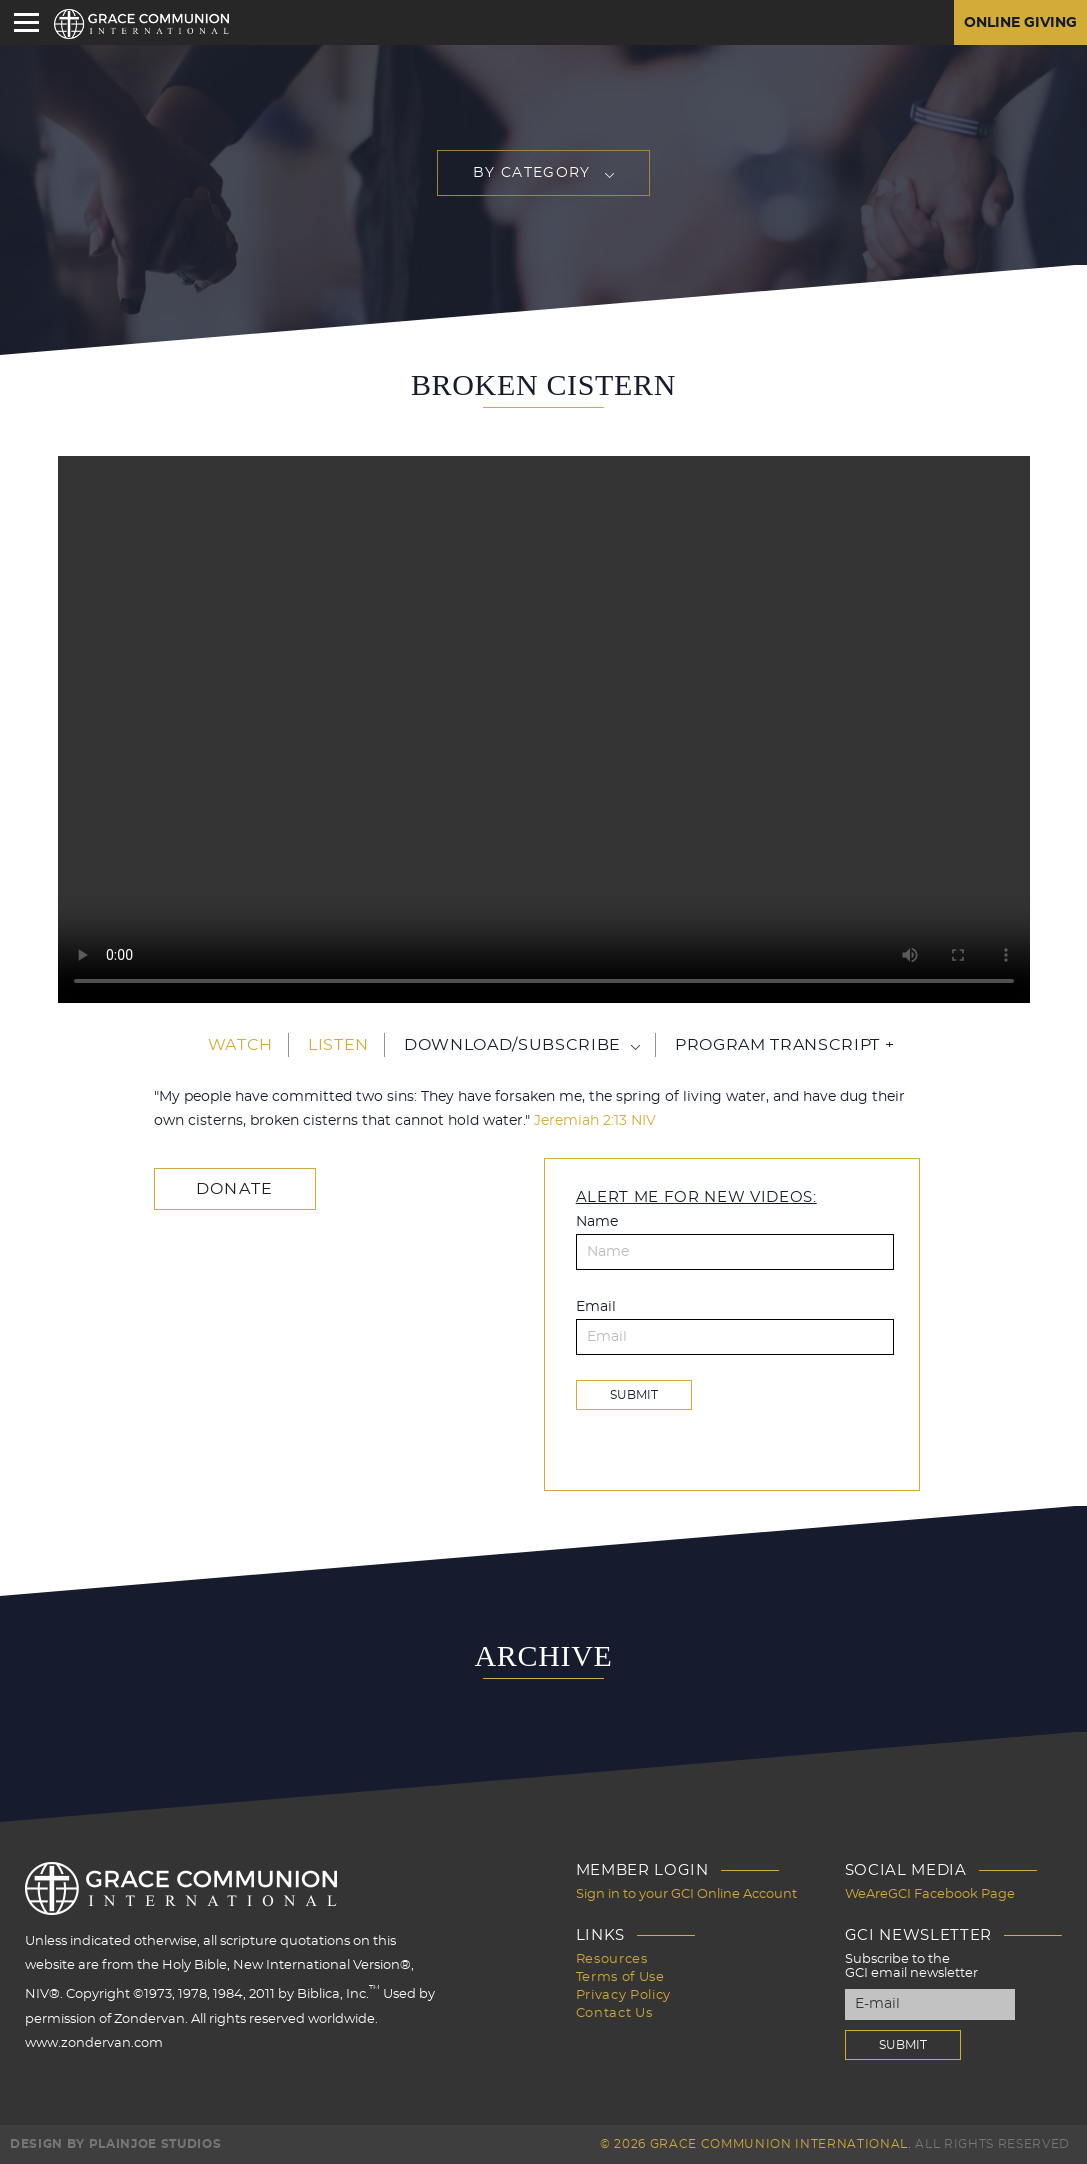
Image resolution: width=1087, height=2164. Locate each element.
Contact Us (614, 2013)
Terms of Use (620, 1977)
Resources (612, 1959)
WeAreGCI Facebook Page (930, 1894)
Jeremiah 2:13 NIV (595, 1121)
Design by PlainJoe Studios (115, 2144)
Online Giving (1020, 23)
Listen (338, 1045)
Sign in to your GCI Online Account (686, 1894)
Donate (235, 1189)
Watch (240, 1045)
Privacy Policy (623, 1995)
